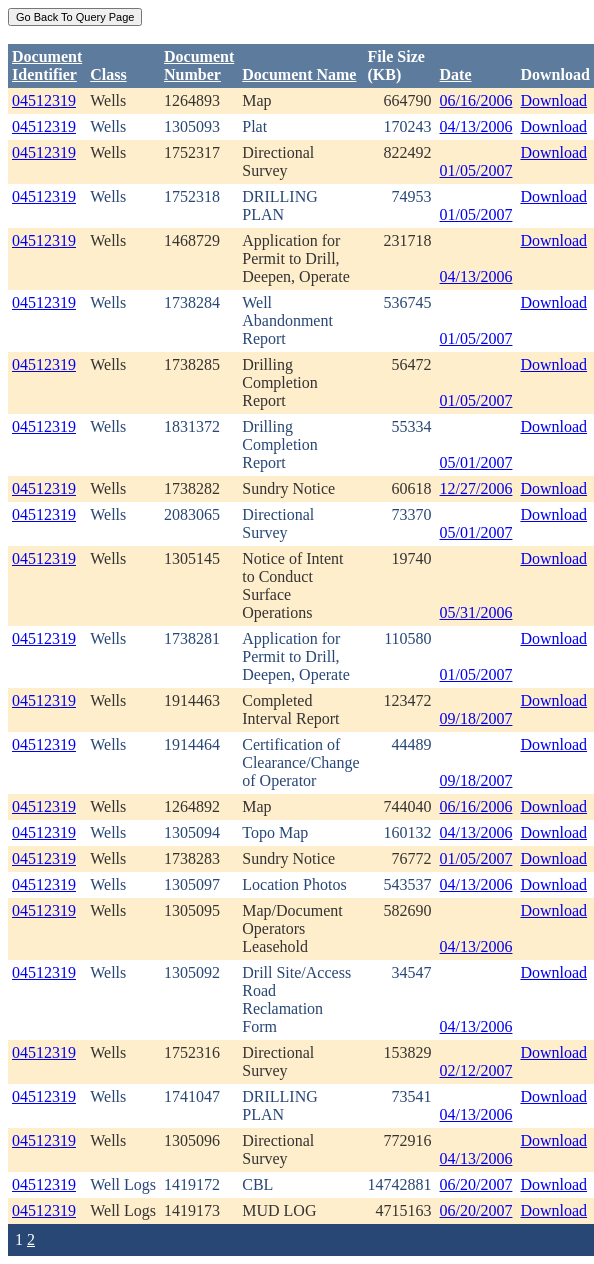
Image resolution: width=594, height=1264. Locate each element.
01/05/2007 (476, 170)
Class (108, 74)
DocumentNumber (199, 65)
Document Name (299, 74)
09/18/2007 (476, 718)
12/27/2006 (476, 488)
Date (456, 74)
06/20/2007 (476, 1184)
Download (553, 100)
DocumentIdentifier (47, 65)
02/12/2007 (476, 1070)
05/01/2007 (476, 462)
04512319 (44, 100)
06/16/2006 (476, 100)
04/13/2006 (476, 126)
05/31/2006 (476, 612)
